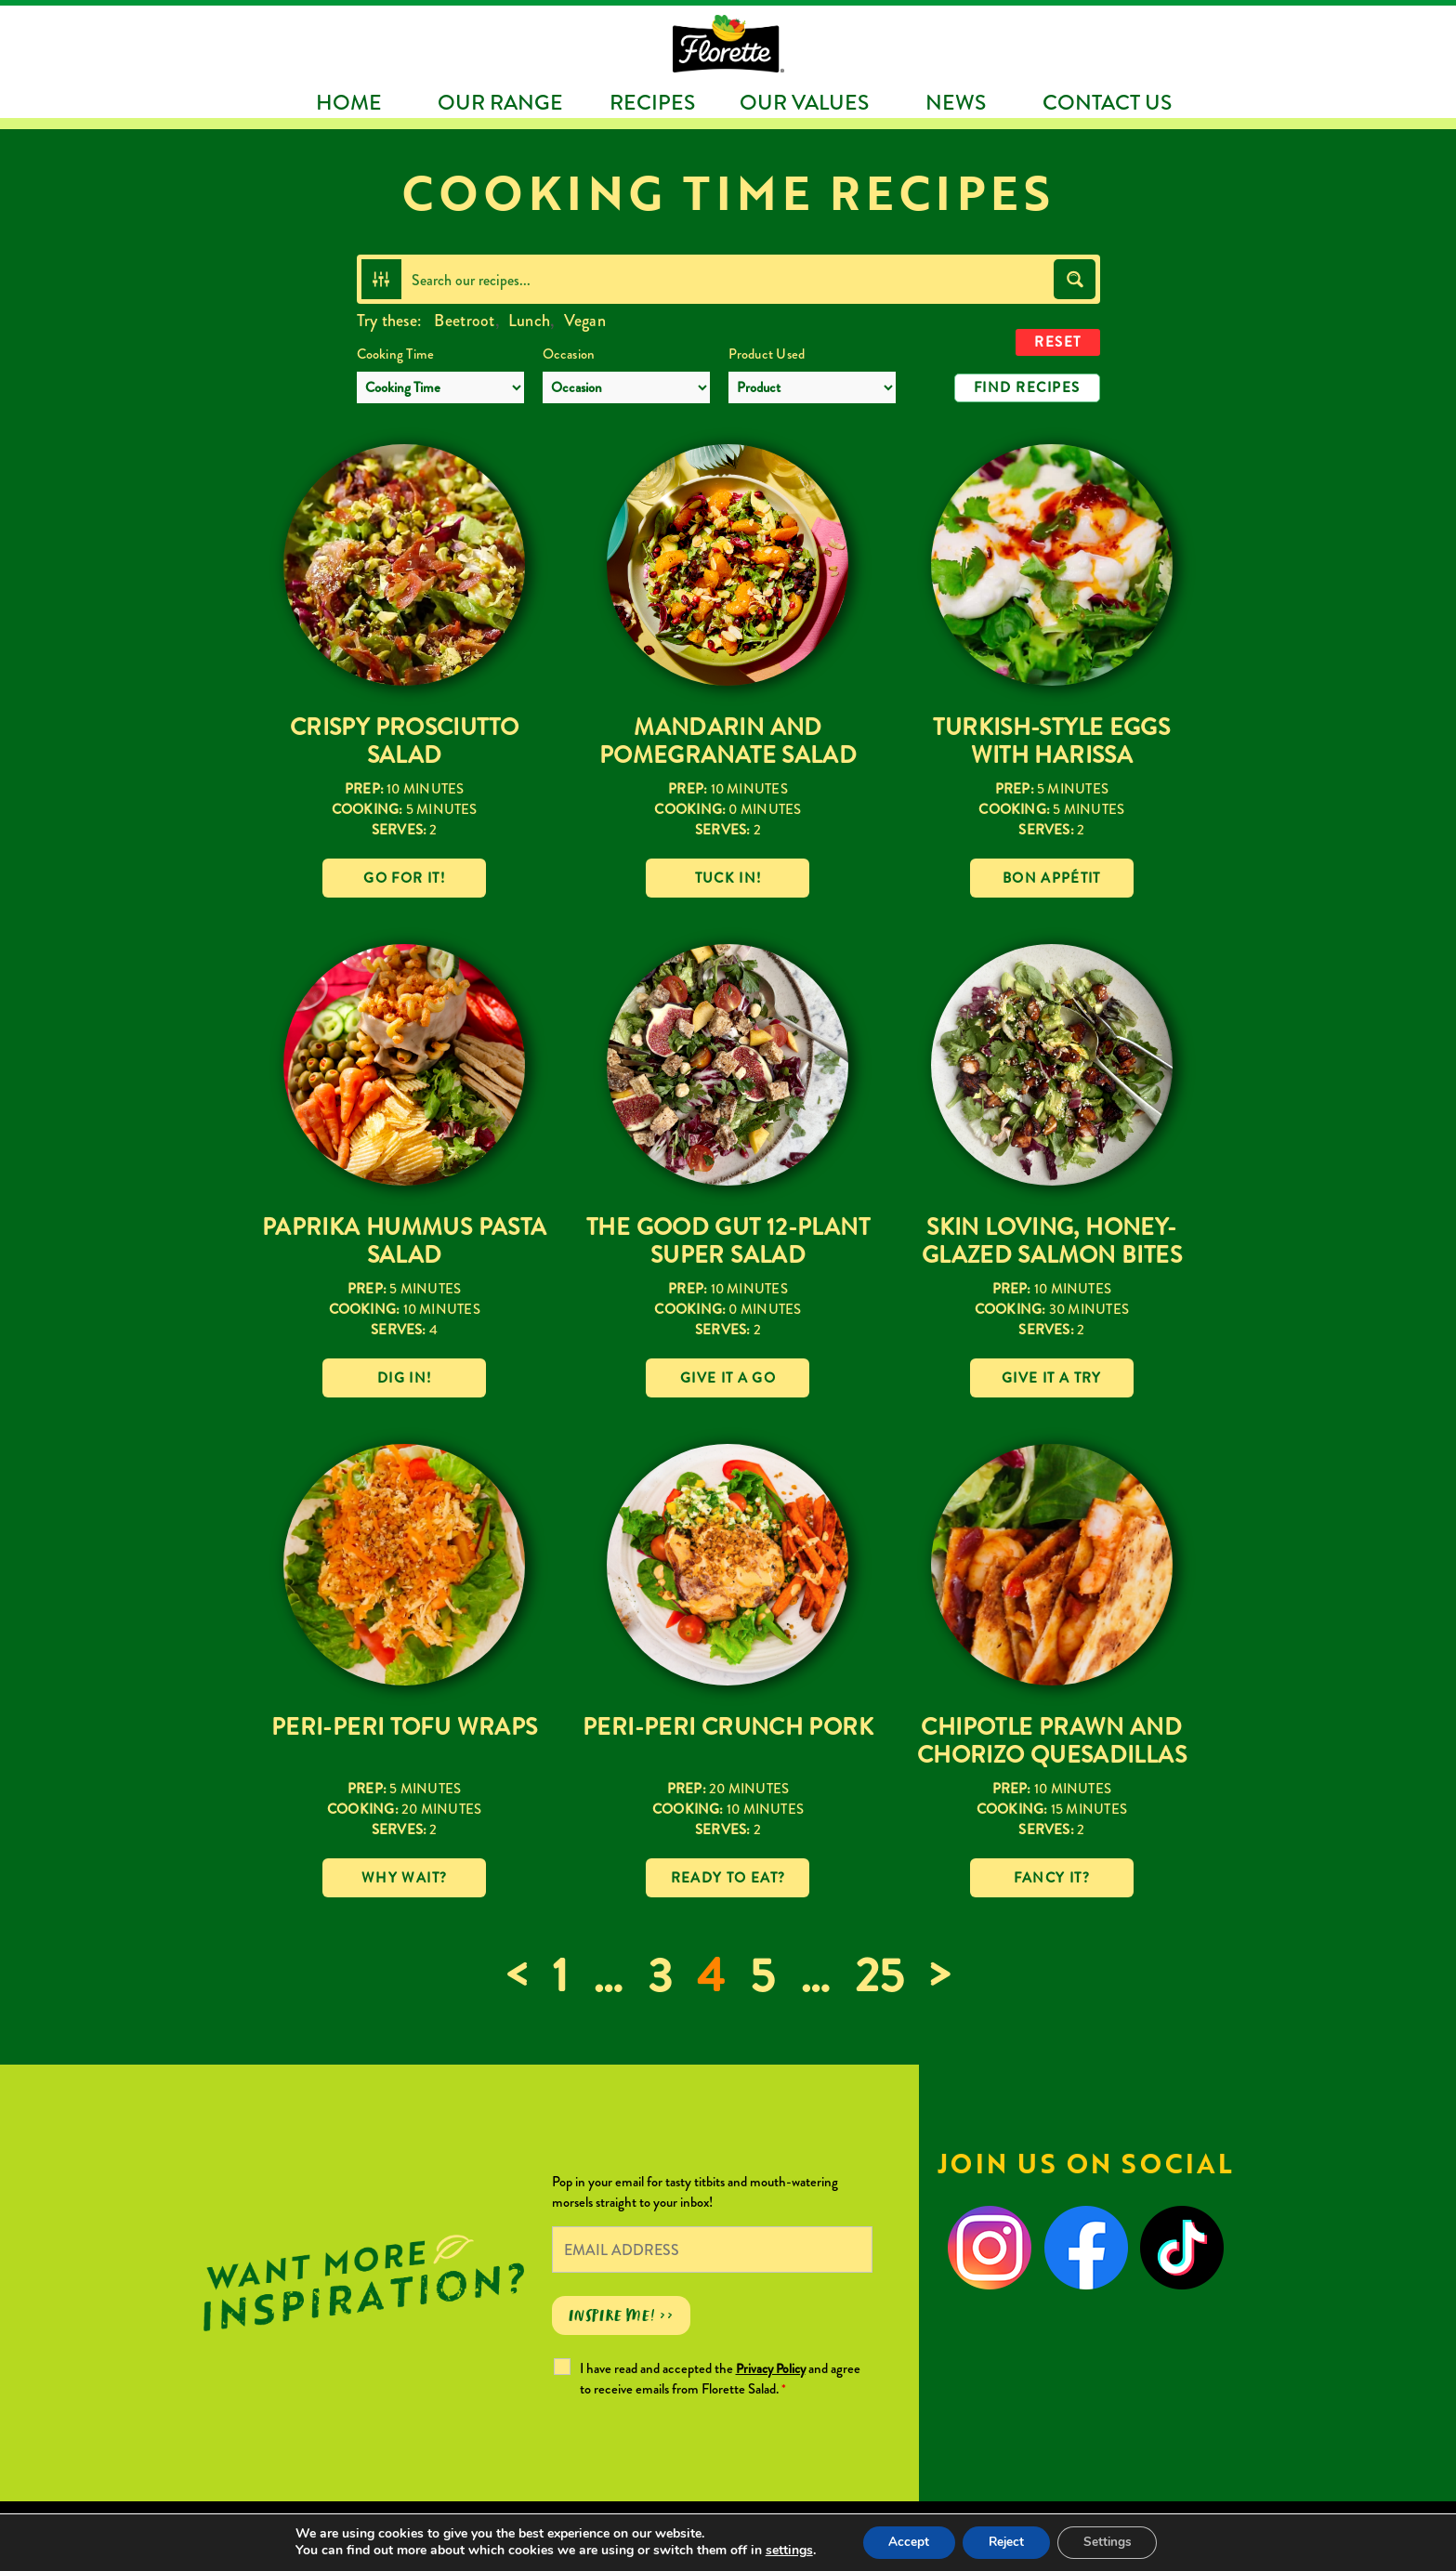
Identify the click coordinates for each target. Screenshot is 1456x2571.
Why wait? (404, 1878)
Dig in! (404, 1378)
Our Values (804, 102)
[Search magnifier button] (1074, 279)
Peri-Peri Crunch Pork (728, 1727)
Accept (904, 2542)
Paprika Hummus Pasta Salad (404, 1241)
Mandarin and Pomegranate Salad (728, 741)
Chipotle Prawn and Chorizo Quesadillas (1052, 1741)
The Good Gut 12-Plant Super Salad (728, 1241)
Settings (1112, 2542)
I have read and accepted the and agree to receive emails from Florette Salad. (720, 2378)
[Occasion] (626, 387)
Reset (1058, 342)
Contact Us (1107, 102)
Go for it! (404, 878)
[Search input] (728, 279)
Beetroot (464, 320)
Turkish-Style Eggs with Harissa (1051, 741)
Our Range (500, 102)
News (955, 102)
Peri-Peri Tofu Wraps (404, 1727)
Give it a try (1052, 1378)
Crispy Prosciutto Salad (404, 741)
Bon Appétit (1052, 878)
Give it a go (728, 1378)
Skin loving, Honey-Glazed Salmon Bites (1052, 1241)
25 (879, 1976)
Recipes (652, 102)
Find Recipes (1027, 387)
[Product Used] (812, 387)
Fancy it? (1052, 1878)
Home (349, 102)
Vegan (585, 320)
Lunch (529, 320)
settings (782, 2550)
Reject (1006, 2542)
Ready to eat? (728, 1878)
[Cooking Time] (440, 387)
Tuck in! (728, 878)
